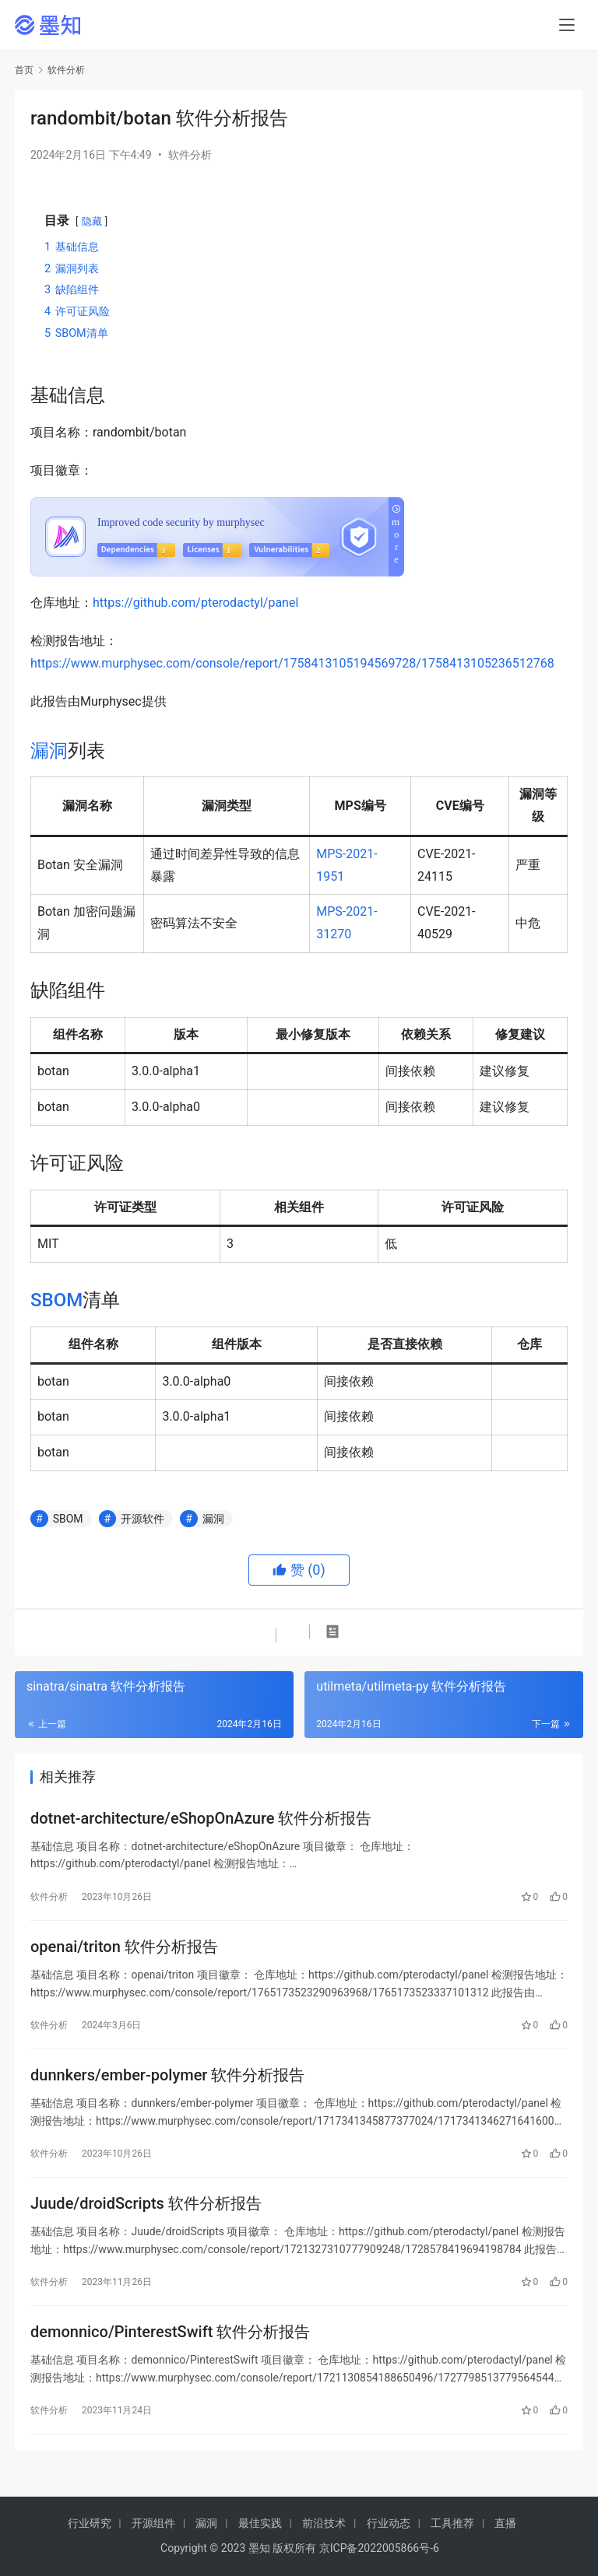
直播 (505, 2523)
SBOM (56, 1300)
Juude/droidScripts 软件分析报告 (146, 2214)
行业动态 (388, 2523)
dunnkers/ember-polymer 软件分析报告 (167, 2082)
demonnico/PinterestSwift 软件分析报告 (170, 2345)
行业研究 (89, 2523)
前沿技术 (324, 2523)
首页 (24, 70)
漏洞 (49, 751)
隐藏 (92, 221)
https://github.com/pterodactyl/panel (195, 602)
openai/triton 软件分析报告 (124, 1951)
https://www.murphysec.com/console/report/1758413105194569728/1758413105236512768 (292, 663)
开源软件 (142, 1518)
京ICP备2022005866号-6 (379, 2548)
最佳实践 (260, 2523)
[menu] (567, 25)
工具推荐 (452, 2523)
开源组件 (153, 2523)
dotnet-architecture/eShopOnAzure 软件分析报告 (200, 1819)
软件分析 (190, 155)
